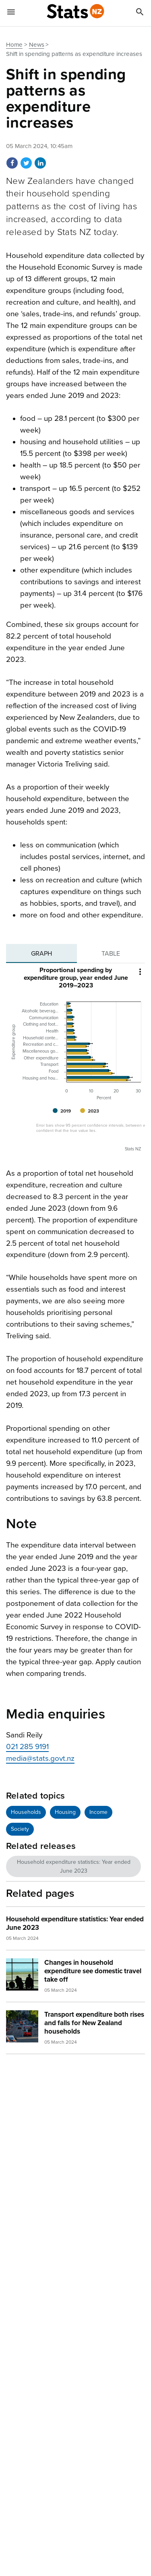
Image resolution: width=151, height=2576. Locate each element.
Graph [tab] (41, 954)
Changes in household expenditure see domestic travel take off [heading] (92, 1971)
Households (26, 1812)
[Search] (140, 13)
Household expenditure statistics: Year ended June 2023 (73, 1866)
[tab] (41, 953)
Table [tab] (110, 954)
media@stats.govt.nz (40, 1758)
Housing (65, 1812)
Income (98, 1812)
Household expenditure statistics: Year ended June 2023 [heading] (75, 1923)
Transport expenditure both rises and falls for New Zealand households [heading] (94, 2023)
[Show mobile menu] (11, 13)
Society (20, 1829)
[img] (22, 1974)
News (36, 44)
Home (14, 44)
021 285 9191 (27, 1746)
